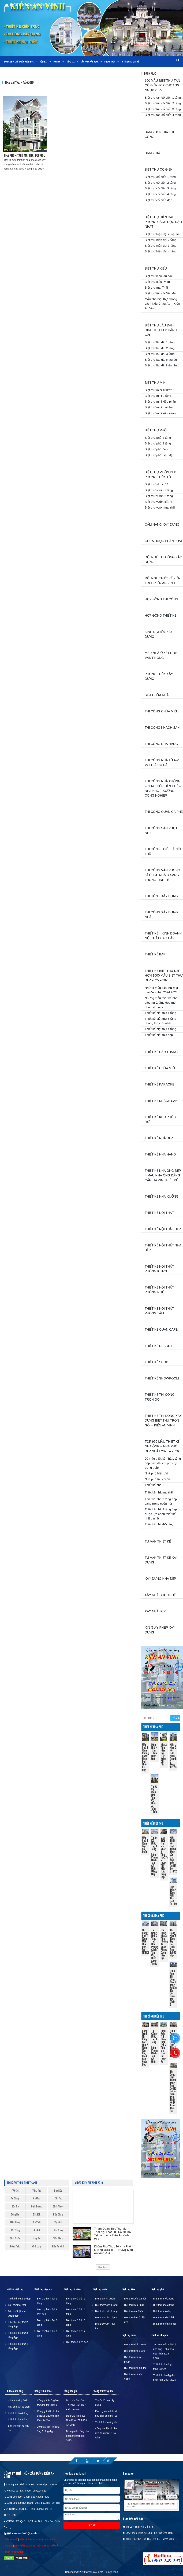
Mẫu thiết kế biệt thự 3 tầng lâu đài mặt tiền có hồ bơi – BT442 (173, 1854)
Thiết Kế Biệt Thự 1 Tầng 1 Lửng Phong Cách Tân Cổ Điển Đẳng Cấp (154, 1856)
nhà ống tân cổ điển (19, 2406)
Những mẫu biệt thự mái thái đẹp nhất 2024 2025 (161, 990)
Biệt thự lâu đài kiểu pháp (162, 365)
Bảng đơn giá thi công (159, 134)
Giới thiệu (19, 61)
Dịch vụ (56, 61)
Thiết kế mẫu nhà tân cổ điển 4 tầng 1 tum (154, 1799)
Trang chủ (9, 61)
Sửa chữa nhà (157, 695)
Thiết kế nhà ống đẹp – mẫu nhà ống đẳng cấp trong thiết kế (163, 1175)
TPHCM (15, 2190)
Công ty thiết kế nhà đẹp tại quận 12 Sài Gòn (106, 2433)
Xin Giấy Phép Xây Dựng (160, 1630)
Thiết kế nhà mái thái (159, 1492)
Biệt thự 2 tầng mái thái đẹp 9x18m (173, 1895)
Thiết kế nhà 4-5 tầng (159, 1524)
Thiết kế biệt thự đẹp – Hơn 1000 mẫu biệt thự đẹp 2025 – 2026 (164, 975)
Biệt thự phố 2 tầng (158, 437)
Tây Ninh (58, 2222)
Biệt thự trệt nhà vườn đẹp (16, 2313)
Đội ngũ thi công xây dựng (163, 559)
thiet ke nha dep (14, 2551)
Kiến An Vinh (58, 2246)
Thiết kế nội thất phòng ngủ (159, 1290)
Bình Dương (36, 2206)
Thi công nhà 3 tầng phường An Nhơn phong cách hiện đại (164, 1944)
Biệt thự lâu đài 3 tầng (160, 354)
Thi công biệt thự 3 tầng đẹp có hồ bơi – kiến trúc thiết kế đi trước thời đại (173, 2091)
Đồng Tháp (15, 2246)
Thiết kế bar (155, 954)
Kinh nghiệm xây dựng (159, 634)
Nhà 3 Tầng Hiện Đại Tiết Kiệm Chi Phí (163, 1754)
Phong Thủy (109, 61)
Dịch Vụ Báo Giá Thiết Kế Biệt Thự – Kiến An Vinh (76, 2405)
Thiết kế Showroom (162, 1378)
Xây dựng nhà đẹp (160, 1578)
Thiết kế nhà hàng (160, 1154)
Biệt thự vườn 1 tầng (159, 490)
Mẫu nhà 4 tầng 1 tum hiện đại (154, 1752)
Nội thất (43, 61)
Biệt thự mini (155, 382)
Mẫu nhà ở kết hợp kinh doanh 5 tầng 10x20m (173, 1756)
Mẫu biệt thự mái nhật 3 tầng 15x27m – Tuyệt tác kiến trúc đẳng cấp (164, 1857)
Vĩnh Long (36, 2246)
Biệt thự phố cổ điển (164, 2317)
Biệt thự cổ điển (159, 169)
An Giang (15, 2198)
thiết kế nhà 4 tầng (18, 2413)
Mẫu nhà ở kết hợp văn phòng (161, 655)
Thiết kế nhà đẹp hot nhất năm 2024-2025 (164, 2377)
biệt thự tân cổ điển (48, 2545)
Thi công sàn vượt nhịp (161, 830)
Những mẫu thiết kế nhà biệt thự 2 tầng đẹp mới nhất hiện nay (161, 1002)
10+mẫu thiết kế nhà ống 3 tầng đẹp (48, 2429)
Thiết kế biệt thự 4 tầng (160, 1029)
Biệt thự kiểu (156, 268)
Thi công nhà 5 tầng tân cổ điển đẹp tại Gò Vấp (173, 1942)
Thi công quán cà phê (164, 812)
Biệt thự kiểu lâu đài (158, 276)
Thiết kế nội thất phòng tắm (159, 1311)
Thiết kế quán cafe (161, 1329)
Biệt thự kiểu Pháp (157, 282)
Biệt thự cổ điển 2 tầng (160, 182)
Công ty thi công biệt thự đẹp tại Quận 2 (48, 2402)
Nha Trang (58, 2230)
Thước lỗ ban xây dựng (104, 2402)
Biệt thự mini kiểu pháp (160, 401)
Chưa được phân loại (163, 541)
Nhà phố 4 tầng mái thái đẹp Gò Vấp (25, 155)
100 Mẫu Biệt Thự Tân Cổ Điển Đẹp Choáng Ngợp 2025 (162, 85)
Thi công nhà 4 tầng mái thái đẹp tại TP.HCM (145, 1941)
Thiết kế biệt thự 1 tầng (160, 1013)
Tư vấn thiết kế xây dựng (161, 1560)
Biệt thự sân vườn (157, 484)
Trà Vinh (36, 2222)
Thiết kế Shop (156, 1362)
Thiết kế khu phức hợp (160, 1119)
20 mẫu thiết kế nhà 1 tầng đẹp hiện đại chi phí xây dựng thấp (163, 1463)
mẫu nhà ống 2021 (18, 2400)
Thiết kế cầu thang (161, 1052)
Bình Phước (58, 2206)
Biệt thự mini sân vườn (160, 413)
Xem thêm (102, 2267)
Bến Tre (15, 2206)
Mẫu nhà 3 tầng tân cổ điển (145, 1845)
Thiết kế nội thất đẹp (163, 1229)
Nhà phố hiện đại (156, 1473)
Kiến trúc (29, 61)
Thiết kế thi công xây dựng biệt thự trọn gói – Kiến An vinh (163, 1420)
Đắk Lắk (36, 2214)
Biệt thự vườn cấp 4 (158, 501)
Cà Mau (36, 2198)
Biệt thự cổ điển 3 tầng (160, 188)
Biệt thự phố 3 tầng (158, 443)
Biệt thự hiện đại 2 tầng (160, 240)
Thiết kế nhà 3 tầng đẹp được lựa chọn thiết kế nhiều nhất (161, 1514)
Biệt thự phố (156, 430)
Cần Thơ (58, 2198)
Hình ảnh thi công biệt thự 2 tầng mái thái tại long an (163, 2046)
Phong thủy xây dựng (159, 676)
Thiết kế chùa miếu (160, 1068)
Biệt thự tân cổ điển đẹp (161, 293)
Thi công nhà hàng (161, 744)
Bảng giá (70, 61)
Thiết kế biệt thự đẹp (159, 1035)
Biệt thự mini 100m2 (158, 390)
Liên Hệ (136, 61)
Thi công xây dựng (161, 896)
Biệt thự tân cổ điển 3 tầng (163, 109)
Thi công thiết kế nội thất (163, 851)
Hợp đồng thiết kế (160, 615)
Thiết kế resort (158, 1346)
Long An (36, 2238)
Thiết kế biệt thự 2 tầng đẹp (18, 2324)
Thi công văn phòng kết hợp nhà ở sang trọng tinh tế (162, 875)
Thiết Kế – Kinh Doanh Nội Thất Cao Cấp (163, 936)
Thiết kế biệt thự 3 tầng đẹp (18, 2335)
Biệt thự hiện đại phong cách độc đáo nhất (163, 222)
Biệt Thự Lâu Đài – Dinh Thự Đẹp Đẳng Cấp (161, 330)
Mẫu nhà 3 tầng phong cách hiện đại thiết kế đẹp (145, 1757)
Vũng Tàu (36, 2190)
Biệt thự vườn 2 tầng (159, 496)
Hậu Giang (15, 2222)
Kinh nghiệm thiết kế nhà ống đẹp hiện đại (106, 2413)
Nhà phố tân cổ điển (158, 1479)
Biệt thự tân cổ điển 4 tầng (163, 115)
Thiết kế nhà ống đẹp (106, 2422)
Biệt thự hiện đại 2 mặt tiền (163, 234)
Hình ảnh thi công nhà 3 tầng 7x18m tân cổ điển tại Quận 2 (173, 1988)
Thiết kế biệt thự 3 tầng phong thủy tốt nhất (160, 1021)
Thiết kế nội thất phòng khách (159, 1269)
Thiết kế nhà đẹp (159, 1138)
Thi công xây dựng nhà (161, 915)
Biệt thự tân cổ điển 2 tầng (163, 103)
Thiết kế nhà (153, 1485)
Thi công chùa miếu (161, 711)
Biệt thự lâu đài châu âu (161, 359)
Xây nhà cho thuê (160, 1595)
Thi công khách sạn (162, 727)
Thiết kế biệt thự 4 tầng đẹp (18, 2346)
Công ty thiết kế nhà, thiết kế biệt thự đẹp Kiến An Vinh (48, 2416)
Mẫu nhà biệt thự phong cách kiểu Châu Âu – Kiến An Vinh (162, 303)
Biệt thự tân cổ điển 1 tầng (163, 97)
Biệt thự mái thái (17, 2304)
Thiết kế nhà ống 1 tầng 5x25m (163, 2366)
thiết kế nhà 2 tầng (25, 2545)
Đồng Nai (15, 2214)
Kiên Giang (58, 2214)
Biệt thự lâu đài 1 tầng (160, 342)
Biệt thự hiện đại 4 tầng (160, 251)
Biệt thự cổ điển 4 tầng (160, 194)
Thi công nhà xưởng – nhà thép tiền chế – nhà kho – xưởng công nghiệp (163, 788)
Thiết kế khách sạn (161, 1101)
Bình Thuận (15, 2238)
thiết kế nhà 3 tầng (18, 2419)
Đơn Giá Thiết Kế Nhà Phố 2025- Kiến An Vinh (77, 2420)
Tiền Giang (58, 2238)
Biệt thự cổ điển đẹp (158, 200)
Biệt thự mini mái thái (159, 407)
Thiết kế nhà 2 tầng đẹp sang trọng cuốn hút (161, 1501)
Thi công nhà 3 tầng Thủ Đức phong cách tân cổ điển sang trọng (154, 1947)
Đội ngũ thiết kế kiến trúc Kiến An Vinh (163, 581)
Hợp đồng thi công (161, 599)
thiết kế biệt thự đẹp (30, 2539)
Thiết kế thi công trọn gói (160, 1397)
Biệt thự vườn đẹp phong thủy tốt (160, 474)
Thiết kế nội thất (159, 1213)
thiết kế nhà (11, 2539)
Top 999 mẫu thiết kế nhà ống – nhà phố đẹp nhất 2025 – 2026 (162, 1446)
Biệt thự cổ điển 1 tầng (160, 177)
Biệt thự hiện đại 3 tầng (160, 245)
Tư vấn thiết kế (158, 1541)
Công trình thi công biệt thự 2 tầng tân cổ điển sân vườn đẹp (145, 2047)
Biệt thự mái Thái (156, 287)
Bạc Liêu (58, 2190)
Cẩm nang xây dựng (89, 61)
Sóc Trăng (15, 2230)
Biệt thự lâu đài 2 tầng (160, 348)
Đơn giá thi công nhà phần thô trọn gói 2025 (77, 2436)
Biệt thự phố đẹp (156, 449)
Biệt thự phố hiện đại (159, 455)
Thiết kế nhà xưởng (161, 1196)
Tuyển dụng (126, 61)
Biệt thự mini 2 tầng (158, 396)
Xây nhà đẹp (155, 1611)
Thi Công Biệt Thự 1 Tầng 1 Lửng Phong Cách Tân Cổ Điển (154, 2046)
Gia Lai (36, 2230)
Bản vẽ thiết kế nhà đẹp (18, 2428)
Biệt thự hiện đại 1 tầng (47, 2301)
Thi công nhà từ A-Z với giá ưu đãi (162, 763)
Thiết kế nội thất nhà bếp (163, 1248)
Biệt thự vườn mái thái (160, 507)
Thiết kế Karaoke (159, 1084)
